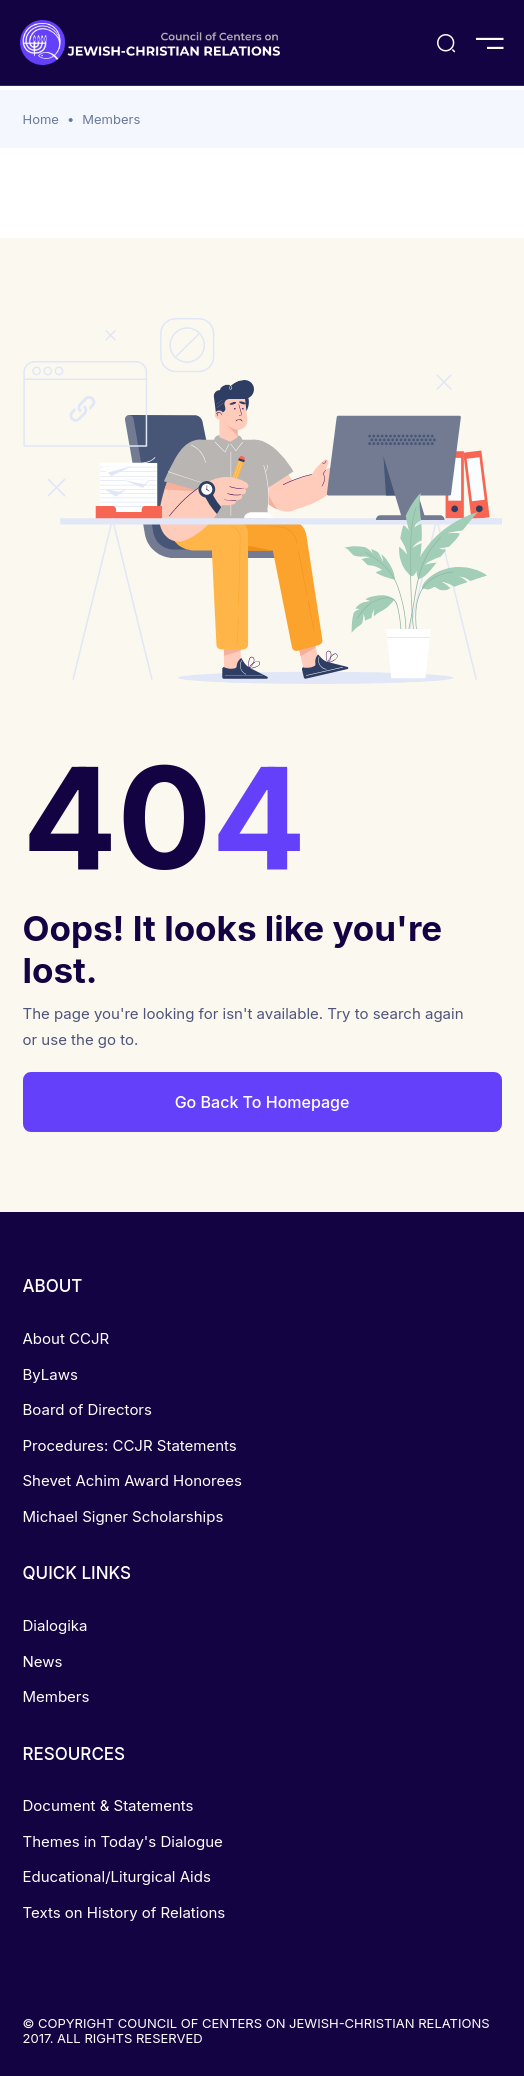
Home (41, 119)
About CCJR (66, 1338)
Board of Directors (87, 1409)
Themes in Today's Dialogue (123, 1841)
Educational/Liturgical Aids (117, 1876)
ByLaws (50, 1374)
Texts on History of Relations (124, 1912)
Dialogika (55, 1625)
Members (111, 119)
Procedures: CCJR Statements (130, 1445)
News (43, 1661)
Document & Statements (108, 1805)
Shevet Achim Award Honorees (132, 1480)
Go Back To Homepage (262, 1102)
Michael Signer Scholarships (123, 1516)
